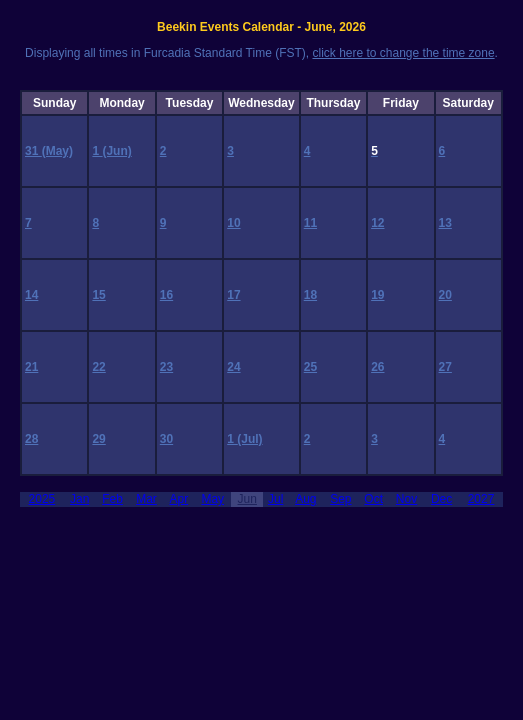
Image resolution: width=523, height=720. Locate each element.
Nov (406, 499)
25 (310, 367)
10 (233, 223)
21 (31, 367)
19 (377, 295)
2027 (481, 499)
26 (377, 367)
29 (98, 439)
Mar (146, 499)
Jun (247, 499)
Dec (441, 499)
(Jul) (249, 439)
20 (445, 295)
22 (98, 367)
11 (310, 223)
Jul (275, 499)
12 (377, 223)
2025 (42, 499)
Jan (79, 499)
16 (166, 295)
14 (31, 295)
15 (98, 295)
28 (31, 439)
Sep (340, 499)
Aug (305, 499)
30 (166, 439)
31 (33, 151)
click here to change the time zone (403, 53)
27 (445, 367)
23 (166, 367)
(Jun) (116, 151)
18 (310, 295)
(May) (57, 151)
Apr (178, 499)
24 (233, 367)
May (212, 499)
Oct (373, 499)
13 (445, 223)
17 (233, 295)
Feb (112, 499)
